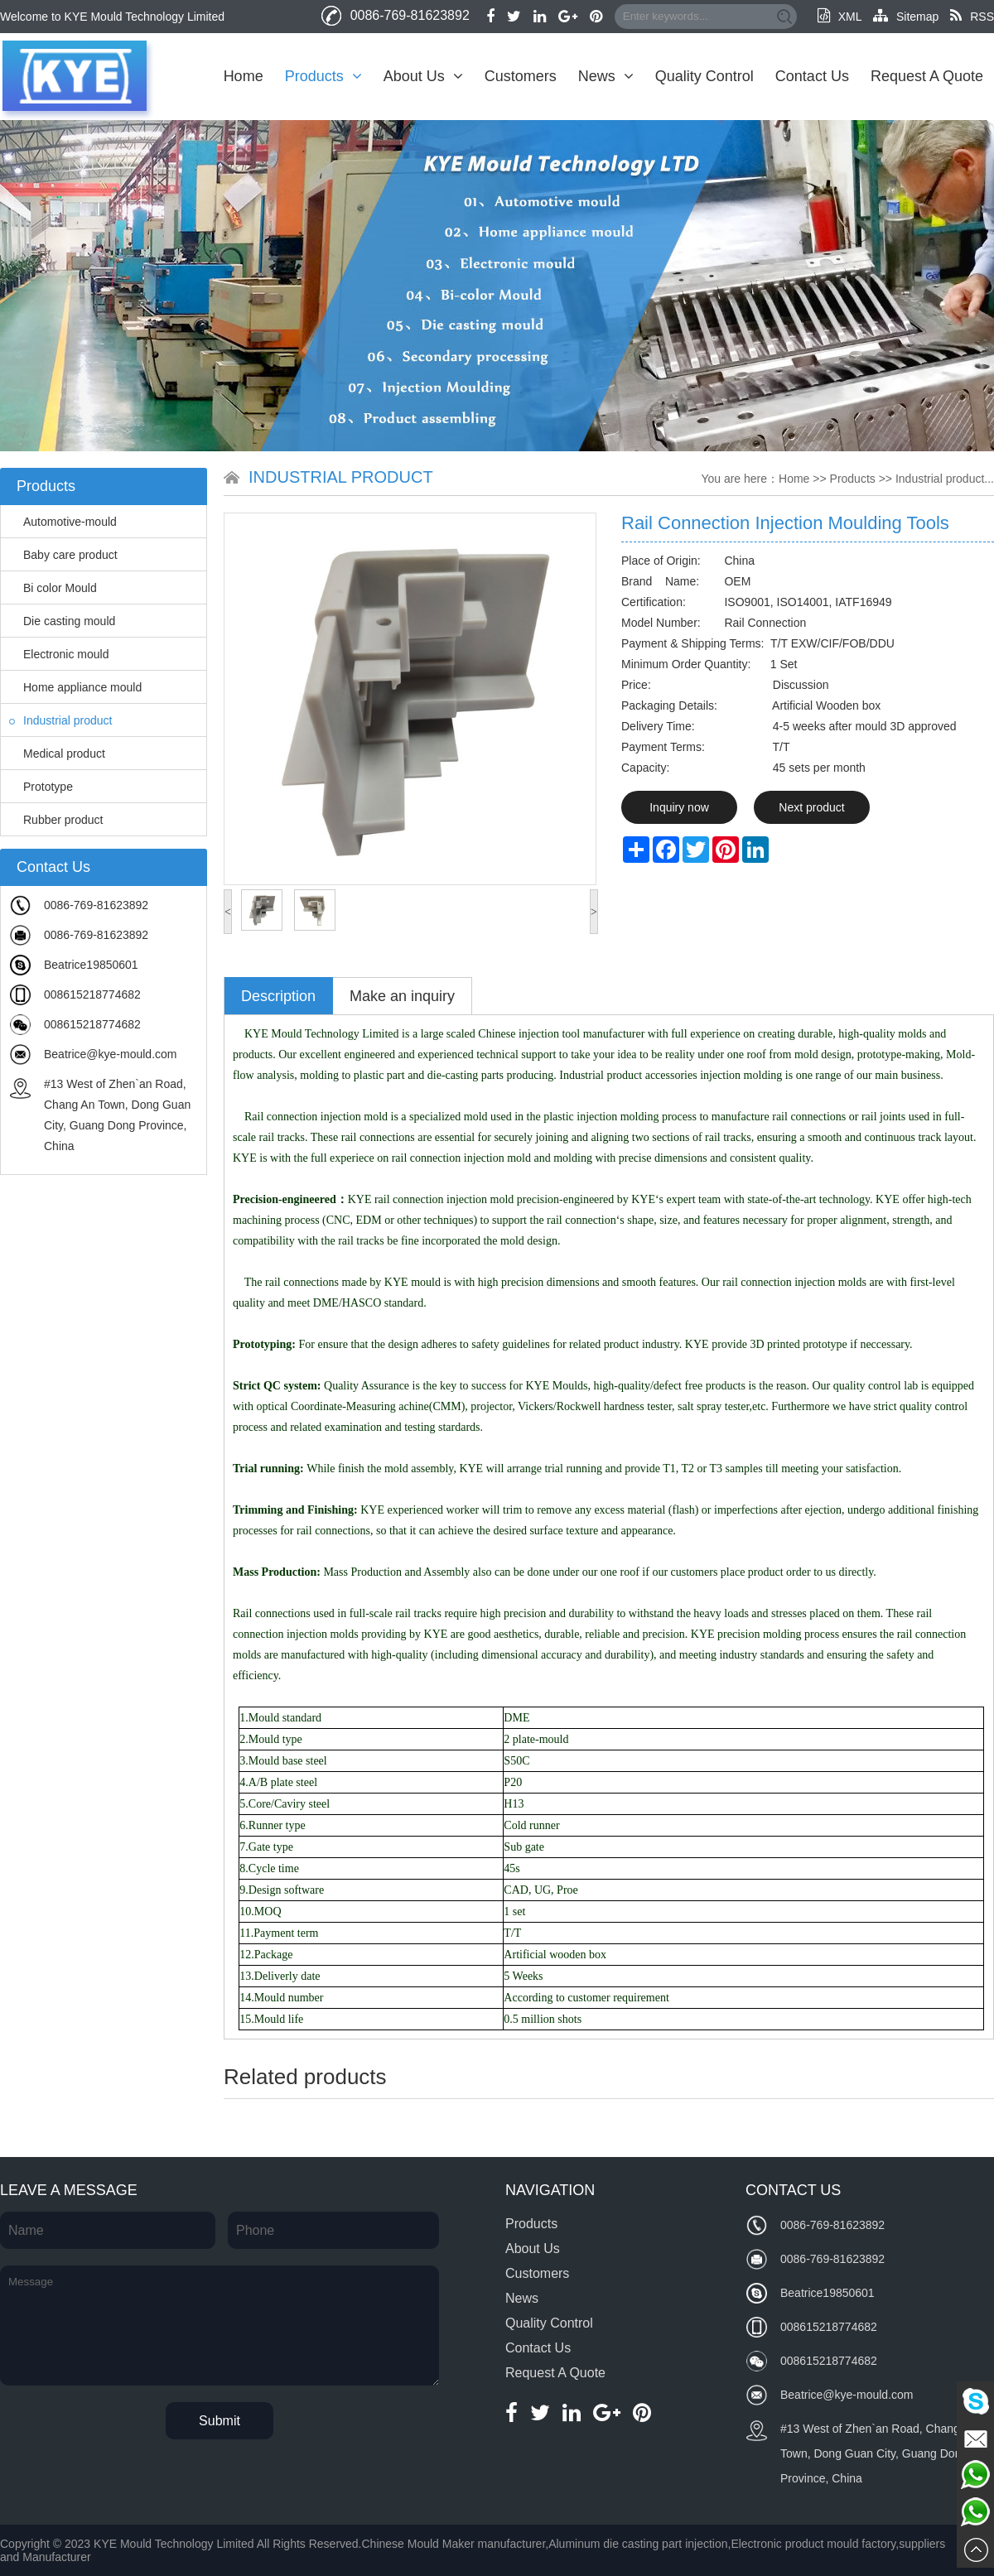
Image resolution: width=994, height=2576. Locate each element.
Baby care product (63, 554)
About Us (423, 76)
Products (323, 76)
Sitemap (906, 16)
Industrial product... (944, 478)
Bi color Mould (53, 588)
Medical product (57, 753)
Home (243, 76)
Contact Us (812, 76)
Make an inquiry (402, 996)
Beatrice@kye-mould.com (110, 1054)
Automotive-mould (63, 521)
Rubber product (56, 819)
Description (278, 996)
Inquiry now (679, 807)
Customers (521, 76)
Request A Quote (927, 76)
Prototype (41, 786)
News (606, 76)
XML (839, 16)
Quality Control (704, 76)
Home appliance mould (75, 687)
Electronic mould (59, 654)
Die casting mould (62, 621)
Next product (811, 807)
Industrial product (60, 720)
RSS (972, 16)
